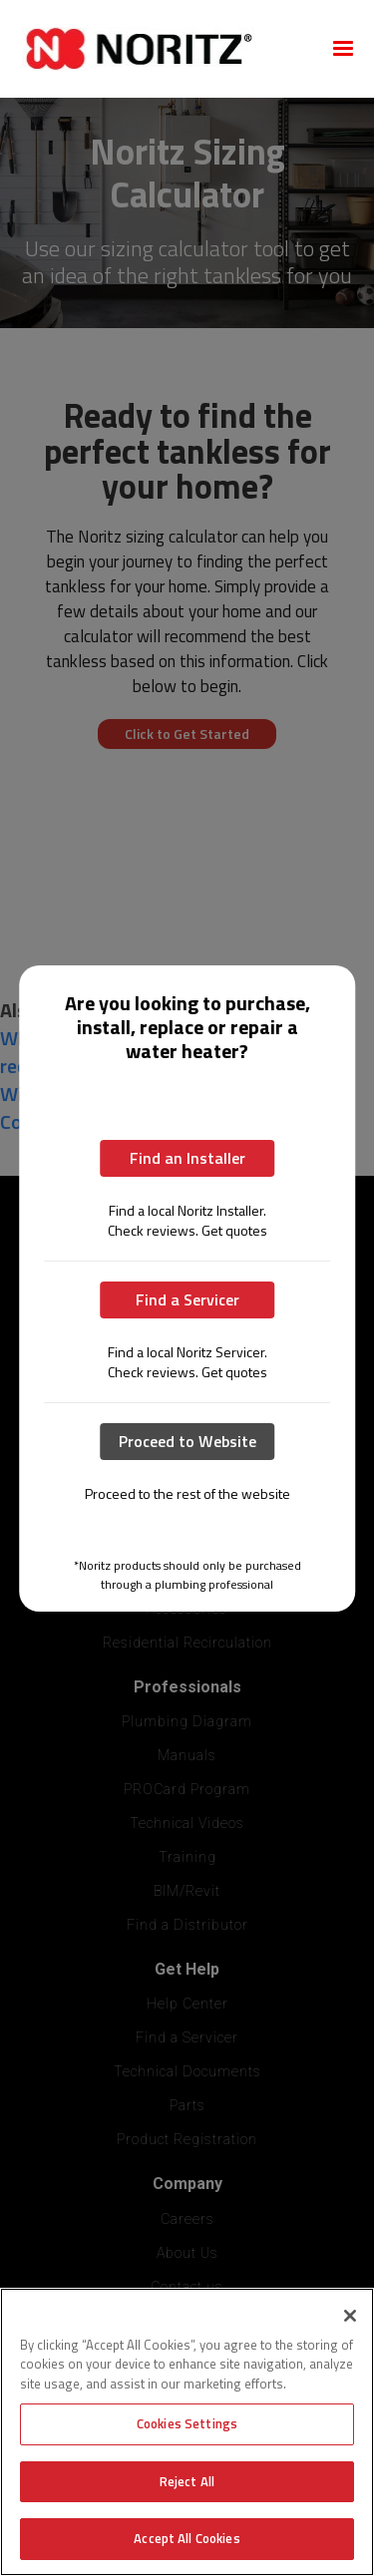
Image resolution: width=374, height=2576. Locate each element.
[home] (163, 49)
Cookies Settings (187, 2423)
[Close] (350, 2316)
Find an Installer (187, 1158)
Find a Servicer (187, 1299)
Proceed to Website (187, 1441)
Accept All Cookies (186, 2538)
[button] (343, 49)
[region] (187, 2432)
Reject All (187, 2481)
